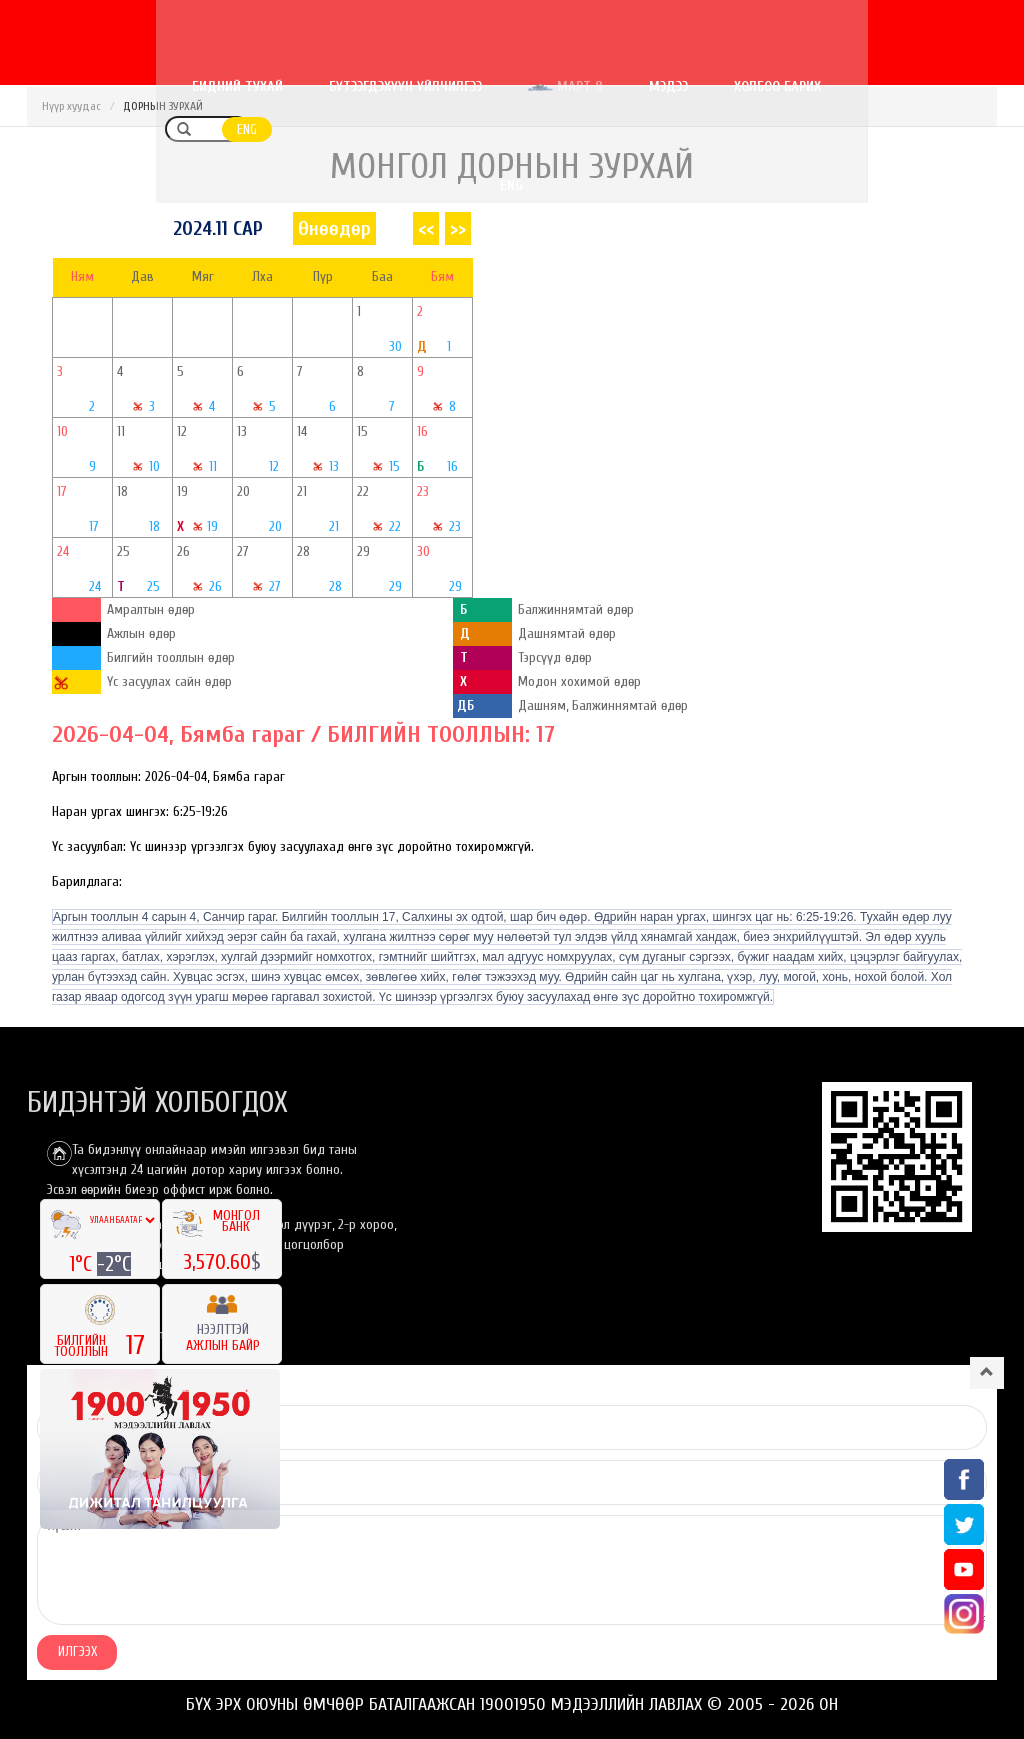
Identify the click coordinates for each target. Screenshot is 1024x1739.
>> (458, 228)
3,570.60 (217, 1262)
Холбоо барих (828, 86)
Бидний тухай (288, 86)
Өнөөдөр (334, 228)
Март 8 (616, 86)
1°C (83, 1264)
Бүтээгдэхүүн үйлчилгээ (456, 86)
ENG (973, 87)
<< (426, 228)
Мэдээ (719, 86)
